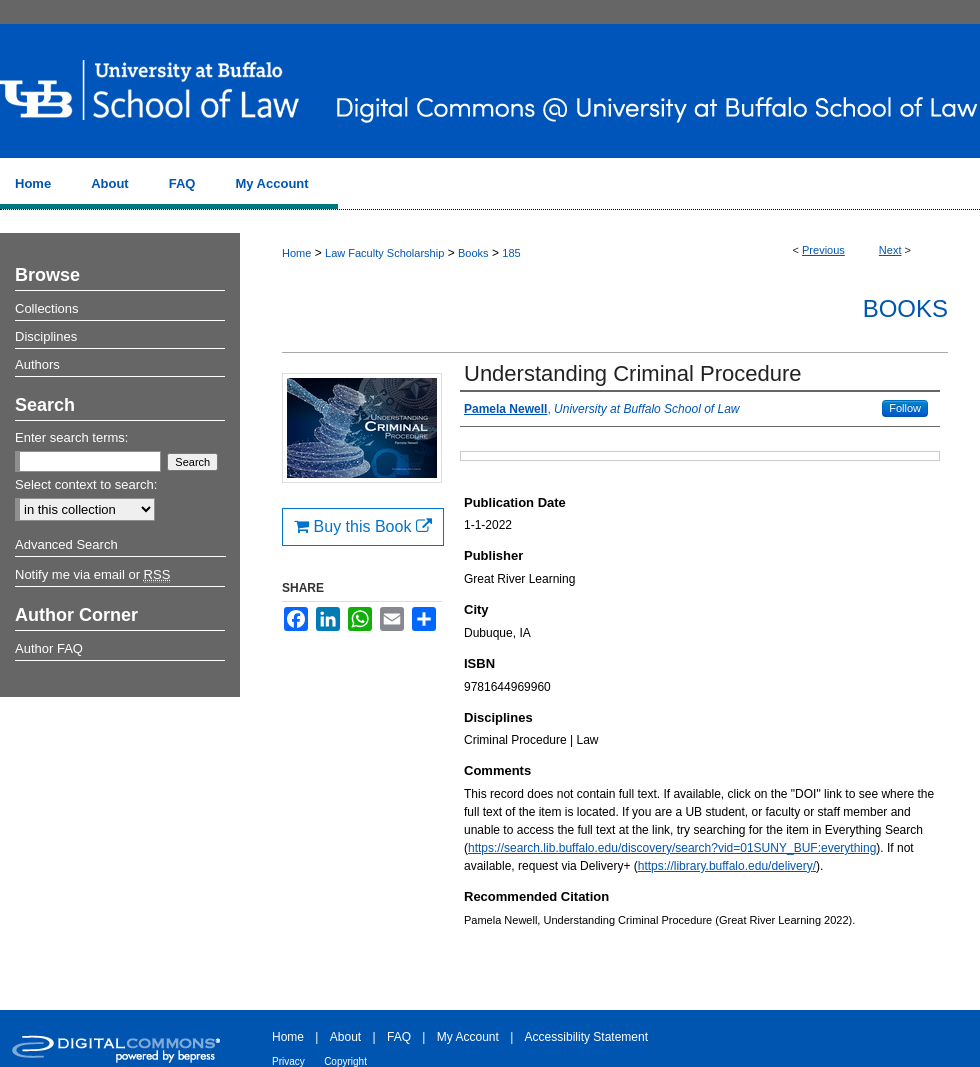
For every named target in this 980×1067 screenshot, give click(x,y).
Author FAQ (49, 648)
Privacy (288, 1061)
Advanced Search (66, 544)
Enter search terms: (71, 437)
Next (890, 250)
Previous (823, 250)
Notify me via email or (92, 575)
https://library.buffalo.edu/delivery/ (727, 866)
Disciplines (46, 336)
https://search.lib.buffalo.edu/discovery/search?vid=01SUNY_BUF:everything (672, 848)
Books (473, 253)
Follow (905, 408)
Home (296, 253)
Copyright (345, 1061)
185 (511, 253)
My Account (468, 1037)
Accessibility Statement (586, 1037)
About (345, 1037)
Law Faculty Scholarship (384, 253)
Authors (37, 364)
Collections (47, 308)
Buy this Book (363, 526)
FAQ (399, 1037)
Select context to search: (86, 484)
